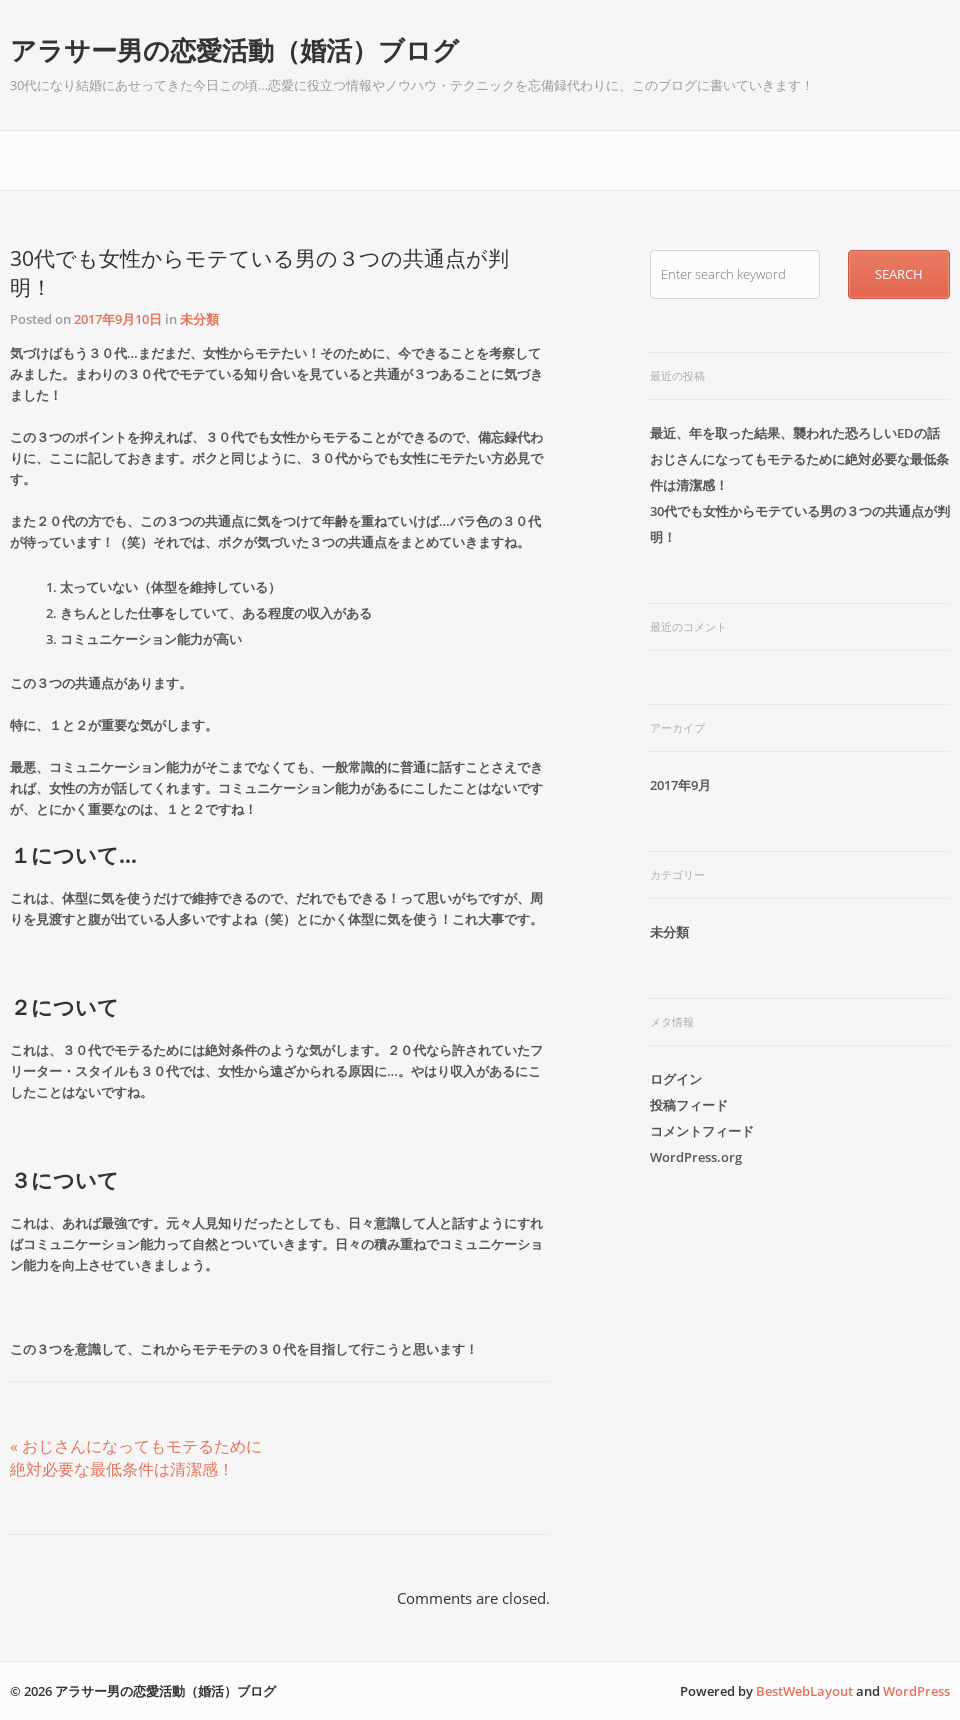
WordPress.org (696, 1157)
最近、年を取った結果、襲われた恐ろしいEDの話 (795, 433)
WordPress (916, 1691)
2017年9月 (680, 785)
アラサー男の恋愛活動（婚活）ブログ (234, 50)
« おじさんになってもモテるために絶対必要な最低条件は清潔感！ (136, 1457)
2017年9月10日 (118, 319)
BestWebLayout (804, 1691)
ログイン (676, 1079)
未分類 (199, 319)
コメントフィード (702, 1131)
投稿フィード (689, 1105)
